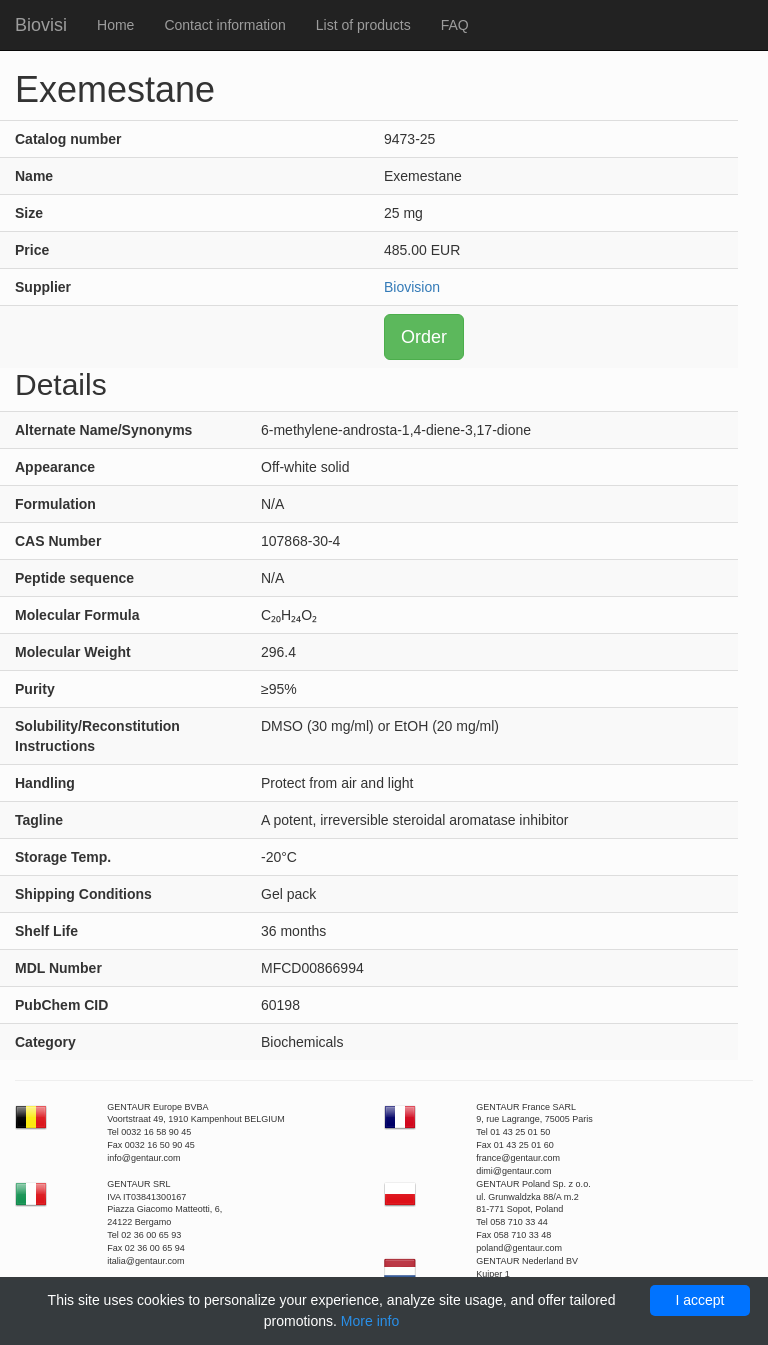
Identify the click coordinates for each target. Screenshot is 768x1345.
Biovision (412, 287)
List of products (363, 25)
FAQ (455, 25)
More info (370, 1321)
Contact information (224, 25)
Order (424, 337)
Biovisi (41, 25)
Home (115, 25)
